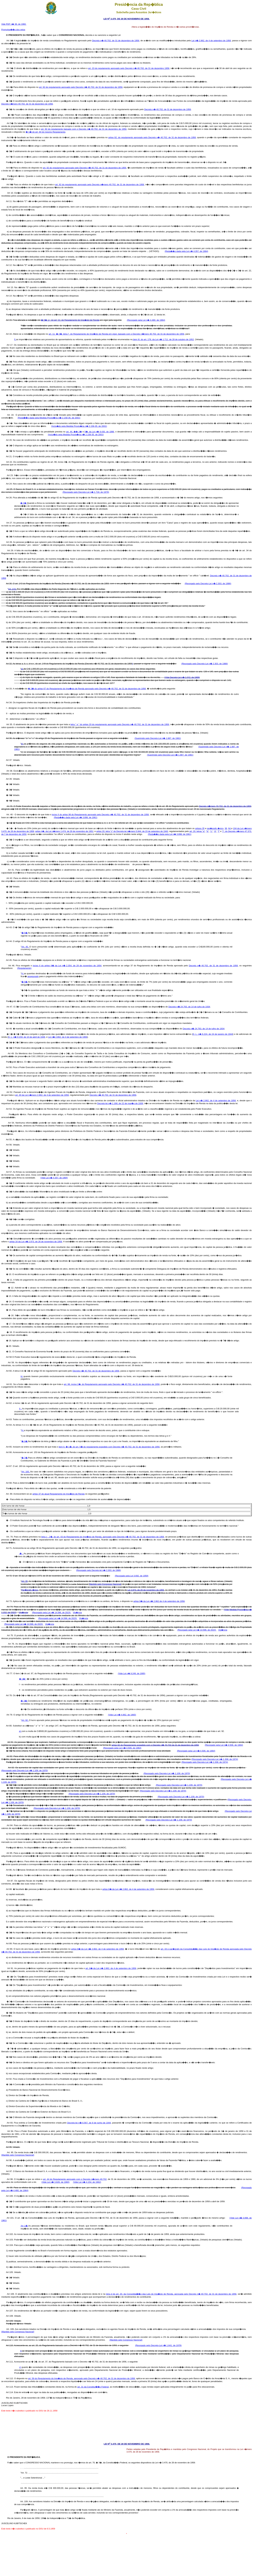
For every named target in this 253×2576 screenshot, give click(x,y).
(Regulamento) (24, 968)
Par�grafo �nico (29, 1590)
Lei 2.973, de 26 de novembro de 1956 (145, 1590)
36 (226, 828)
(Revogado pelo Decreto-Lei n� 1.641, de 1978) (158, 2345)
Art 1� (24, 2226)
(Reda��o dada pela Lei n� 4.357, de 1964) (186, 251)
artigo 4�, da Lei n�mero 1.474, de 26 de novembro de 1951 (64, 831)
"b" (207, 831)
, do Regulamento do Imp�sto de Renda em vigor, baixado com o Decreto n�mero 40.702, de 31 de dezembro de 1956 (126, 334)
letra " (74, 724)
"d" (215, 831)
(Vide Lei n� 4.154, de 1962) (87, 2182)
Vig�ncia (23, 1612)
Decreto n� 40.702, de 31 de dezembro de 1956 (115, 40)
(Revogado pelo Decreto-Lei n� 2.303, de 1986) (204, 663)
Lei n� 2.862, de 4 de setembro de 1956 (211, 40)
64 (229, 828)
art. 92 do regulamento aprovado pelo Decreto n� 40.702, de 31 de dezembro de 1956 (80, 87)
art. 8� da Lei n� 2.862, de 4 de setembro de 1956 (111, 1968)
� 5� (24, 933)
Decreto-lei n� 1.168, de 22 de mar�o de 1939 (120, 1103)
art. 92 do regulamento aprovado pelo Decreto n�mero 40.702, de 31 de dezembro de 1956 (99, 184)
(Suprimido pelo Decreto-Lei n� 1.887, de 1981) (158, 738)
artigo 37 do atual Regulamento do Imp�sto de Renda (58, 1494)
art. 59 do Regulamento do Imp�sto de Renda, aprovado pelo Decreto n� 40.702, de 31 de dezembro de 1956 (81, 2378)
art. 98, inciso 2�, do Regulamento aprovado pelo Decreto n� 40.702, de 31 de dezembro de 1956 (112, 1384)
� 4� (24, 1441)
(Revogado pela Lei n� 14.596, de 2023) (51, 1612)
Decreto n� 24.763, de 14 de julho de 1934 (189, 1006)
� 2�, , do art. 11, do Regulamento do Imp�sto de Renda (70, 320)
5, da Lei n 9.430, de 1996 (99, 431)
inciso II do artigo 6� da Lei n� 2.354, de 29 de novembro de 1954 (67, 965)
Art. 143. (12, 589)
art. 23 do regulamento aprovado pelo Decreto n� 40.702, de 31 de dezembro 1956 (128, 68)
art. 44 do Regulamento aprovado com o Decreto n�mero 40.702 (75, 2179)
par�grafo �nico (215, 828)
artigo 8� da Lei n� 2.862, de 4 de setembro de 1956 (128, 1889)
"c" (211, 831)
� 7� (24, 1458)
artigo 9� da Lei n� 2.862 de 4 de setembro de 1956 (159, 1601)
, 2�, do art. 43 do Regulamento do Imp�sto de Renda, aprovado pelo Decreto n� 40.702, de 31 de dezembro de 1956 (105, 1537)
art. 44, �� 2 (74, 431)
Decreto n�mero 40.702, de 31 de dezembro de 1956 (27, 104)
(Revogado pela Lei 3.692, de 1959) (131, 1576)
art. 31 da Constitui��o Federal (93, 2387)
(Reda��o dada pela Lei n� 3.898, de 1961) (75, 817)
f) (15, 339)
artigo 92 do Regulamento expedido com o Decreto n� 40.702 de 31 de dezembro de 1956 (155, 1745)
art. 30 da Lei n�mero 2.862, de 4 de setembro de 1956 (42, 1095)
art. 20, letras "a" (197, 831)
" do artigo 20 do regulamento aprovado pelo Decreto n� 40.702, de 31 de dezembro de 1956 (123, 724)
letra (44, 1537)
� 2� (23, 503)
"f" (219, 831)
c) (20, 2367)
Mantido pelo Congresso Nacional (105, 1584)
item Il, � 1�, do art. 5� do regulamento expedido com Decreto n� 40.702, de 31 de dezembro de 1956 (109, 1447)
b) (22, 744)
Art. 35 (24, 1581)
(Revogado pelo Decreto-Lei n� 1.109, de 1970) (24, 1770)
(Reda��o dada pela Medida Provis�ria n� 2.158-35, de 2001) (49, 418)
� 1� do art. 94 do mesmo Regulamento (45, 132)
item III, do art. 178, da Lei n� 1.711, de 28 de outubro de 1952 (163, 339)
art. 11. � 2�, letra (58, 334)
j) (21, 2351)
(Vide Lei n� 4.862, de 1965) (122, 1715)
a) (22, 669)
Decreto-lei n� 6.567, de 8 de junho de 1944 (89, 2123)
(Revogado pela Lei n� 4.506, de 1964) (224, 1745)
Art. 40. (25, 947)
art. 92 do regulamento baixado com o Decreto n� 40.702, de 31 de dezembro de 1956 (83, 129)
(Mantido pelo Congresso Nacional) (17, 2155)
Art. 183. (25, 1471)
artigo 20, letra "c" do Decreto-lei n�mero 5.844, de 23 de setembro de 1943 (132, 831)
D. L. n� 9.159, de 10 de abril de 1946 (26, 1037)
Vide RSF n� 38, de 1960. (13, 24)
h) (22, 973)
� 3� (24, 1701)
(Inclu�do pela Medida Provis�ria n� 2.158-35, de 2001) (79, 426)
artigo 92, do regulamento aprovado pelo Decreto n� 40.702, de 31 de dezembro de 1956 (152, 137)
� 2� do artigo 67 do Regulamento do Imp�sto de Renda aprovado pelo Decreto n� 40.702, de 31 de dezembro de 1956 (87, 688)
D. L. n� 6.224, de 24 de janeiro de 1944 (213, 1034)
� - (21, 1553)
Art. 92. (25, 1720)
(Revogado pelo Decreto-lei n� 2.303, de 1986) (98, 1570)
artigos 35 (200, 828)
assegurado (33, 976)
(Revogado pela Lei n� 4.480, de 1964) (146, 320)
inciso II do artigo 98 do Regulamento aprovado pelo (77, 814)
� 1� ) (22, 1679)
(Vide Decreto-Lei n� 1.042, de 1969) (182, 677)
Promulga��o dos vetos (13, 29)
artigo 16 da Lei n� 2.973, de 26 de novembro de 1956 (35, 1241)
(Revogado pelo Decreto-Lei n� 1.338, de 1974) (215, 1759)
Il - (20, 1408)
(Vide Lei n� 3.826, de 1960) (55, 2182)
